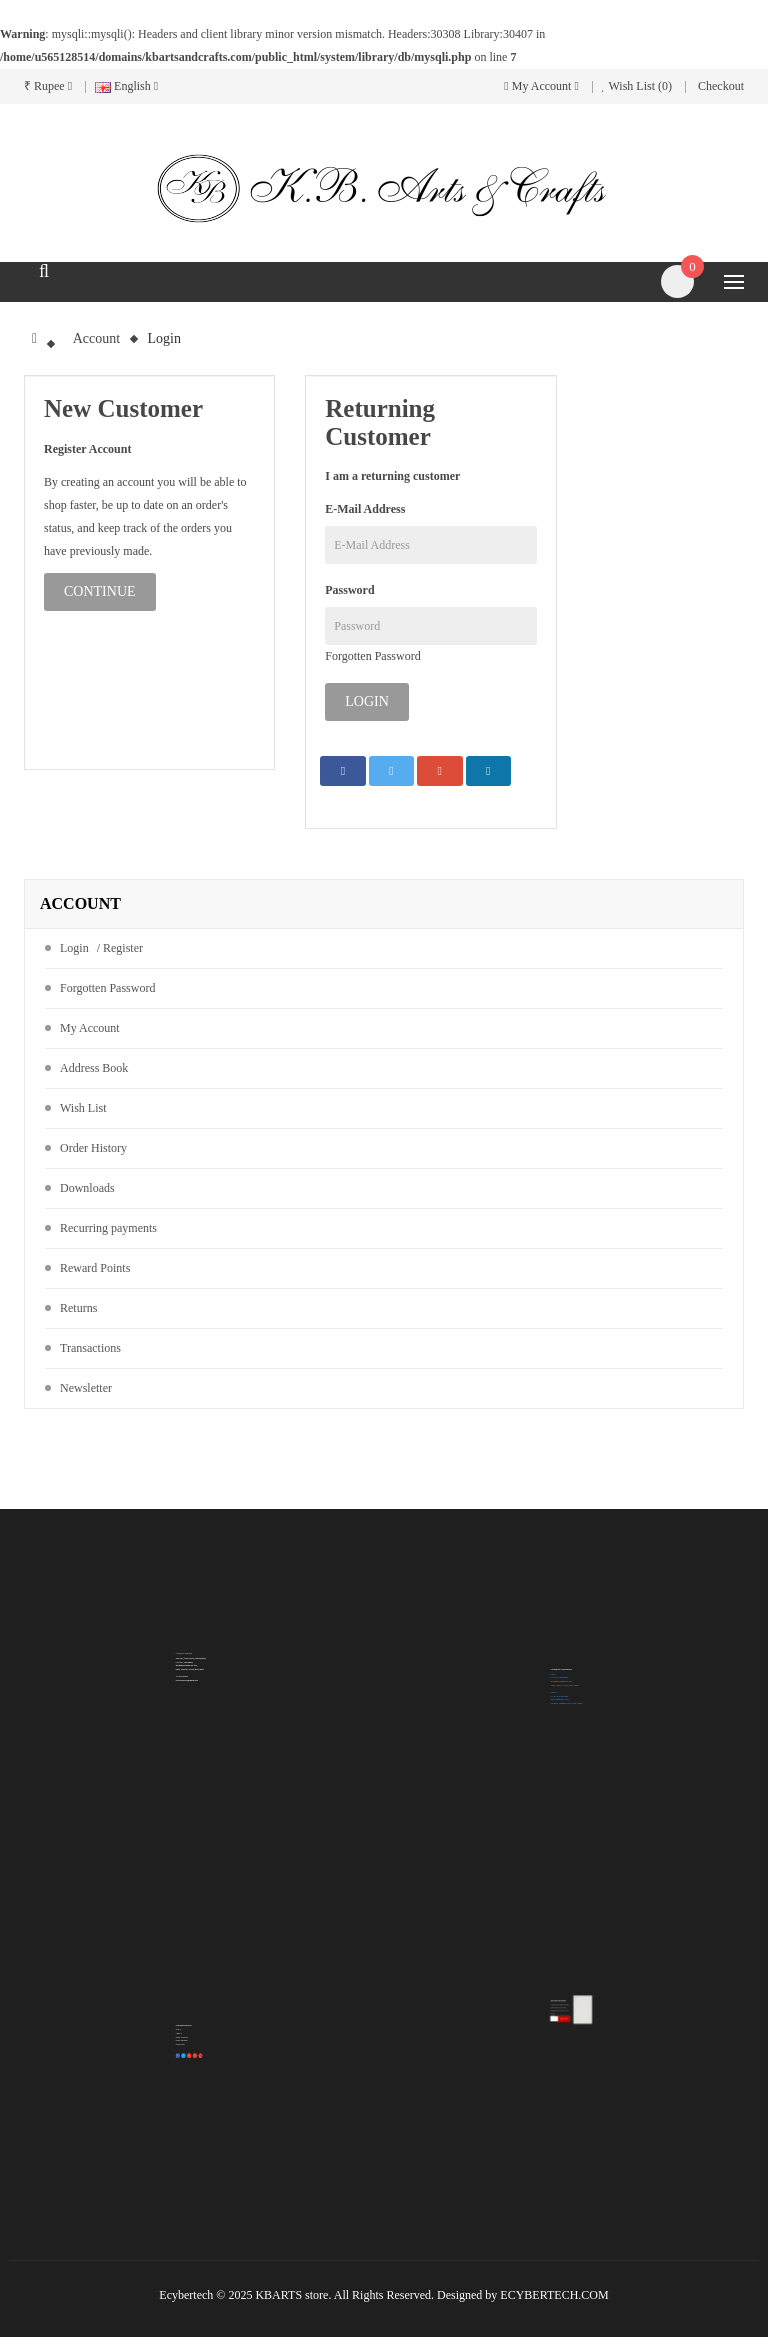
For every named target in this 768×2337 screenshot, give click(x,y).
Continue (100, 591)
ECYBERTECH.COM (554, 2295)
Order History (93, 1148)
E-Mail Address (365, 509)
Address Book (94, 1068)
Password (349, 590)
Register (123, 948)
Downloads (87, 1188)
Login (164, 338)
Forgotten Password (372, 656)
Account (96, 338)
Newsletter (86, 1388)
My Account (90, 1028)
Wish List (83, 1108)
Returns (78, 1308)
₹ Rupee (48, 86)
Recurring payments (108, 1228)
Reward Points (95, 1268)
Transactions (90, 1348)
